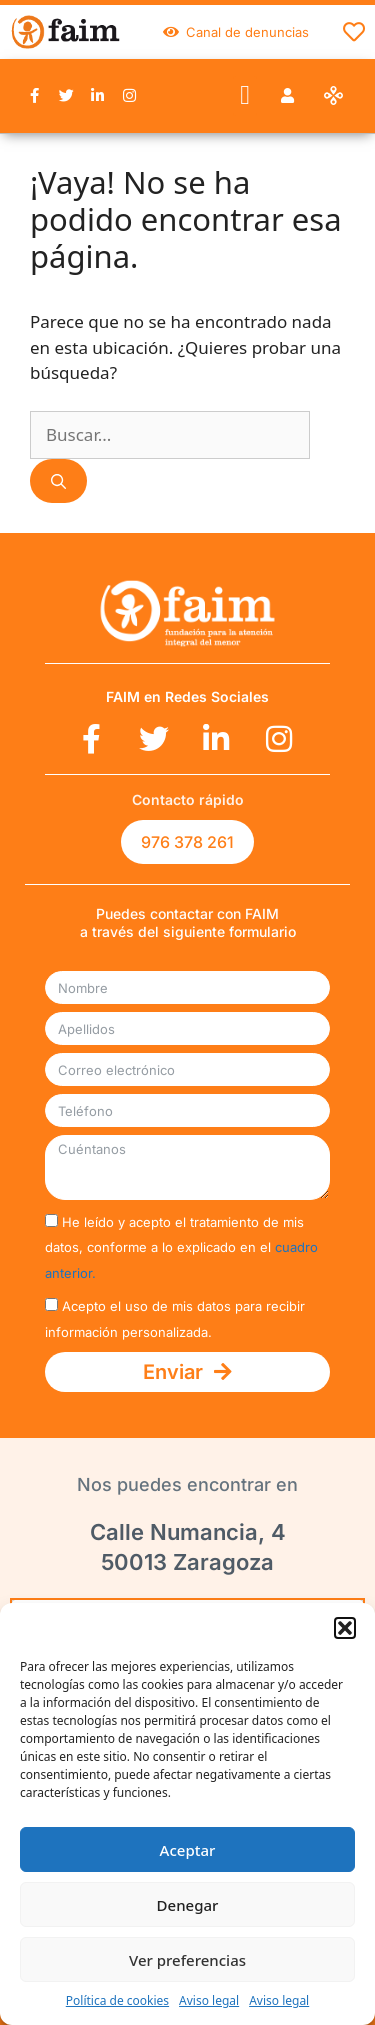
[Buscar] (58, 481)
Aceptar (188, 1850)
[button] (345, 1628)
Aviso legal (209, 2000)
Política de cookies (117, 2000)
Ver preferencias (187, 1960)
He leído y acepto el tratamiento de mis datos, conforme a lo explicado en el (181, 1247)
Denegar (188, 1905)
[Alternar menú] (354, 32)
